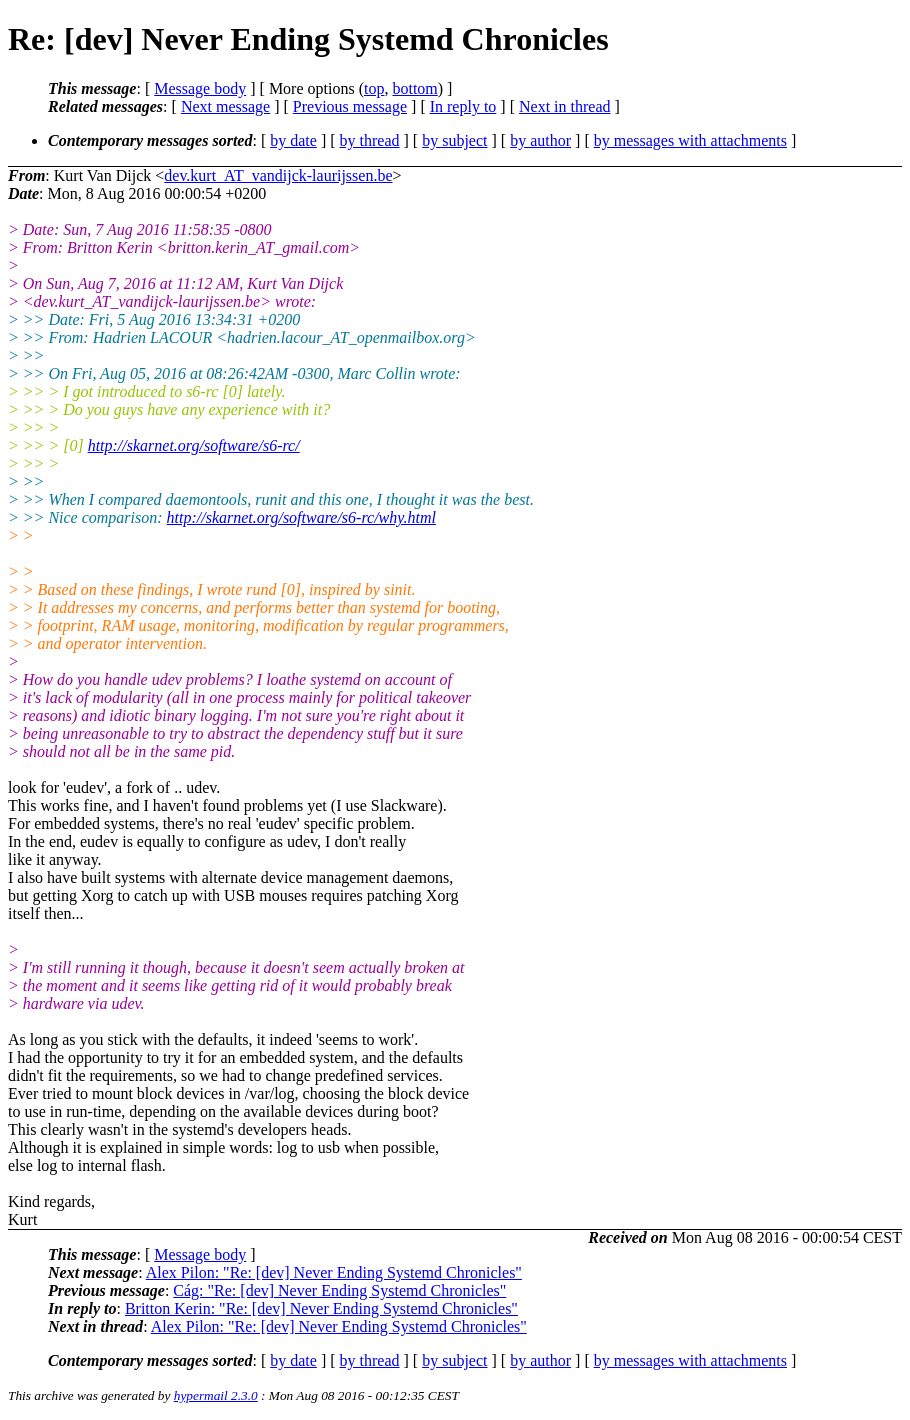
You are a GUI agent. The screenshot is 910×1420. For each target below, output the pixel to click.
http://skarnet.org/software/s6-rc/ (194, 445)
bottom (414, 88)
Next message (225, 106)
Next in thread (565, 106)
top (374, 88)
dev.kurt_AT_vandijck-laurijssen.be (278, 175)
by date (293, 140)
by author (540, 140)
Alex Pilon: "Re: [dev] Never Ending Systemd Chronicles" (334, 1272)
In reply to (463, 106)
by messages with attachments (690, 140)
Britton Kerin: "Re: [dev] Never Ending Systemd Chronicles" (321, 1308)
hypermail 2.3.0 (216, 1395)
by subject (454, 140)
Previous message (350, 106)
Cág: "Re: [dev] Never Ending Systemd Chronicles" (339, 1290)
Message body (200, 88)
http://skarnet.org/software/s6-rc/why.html (301, 517)
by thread (370, 140)
